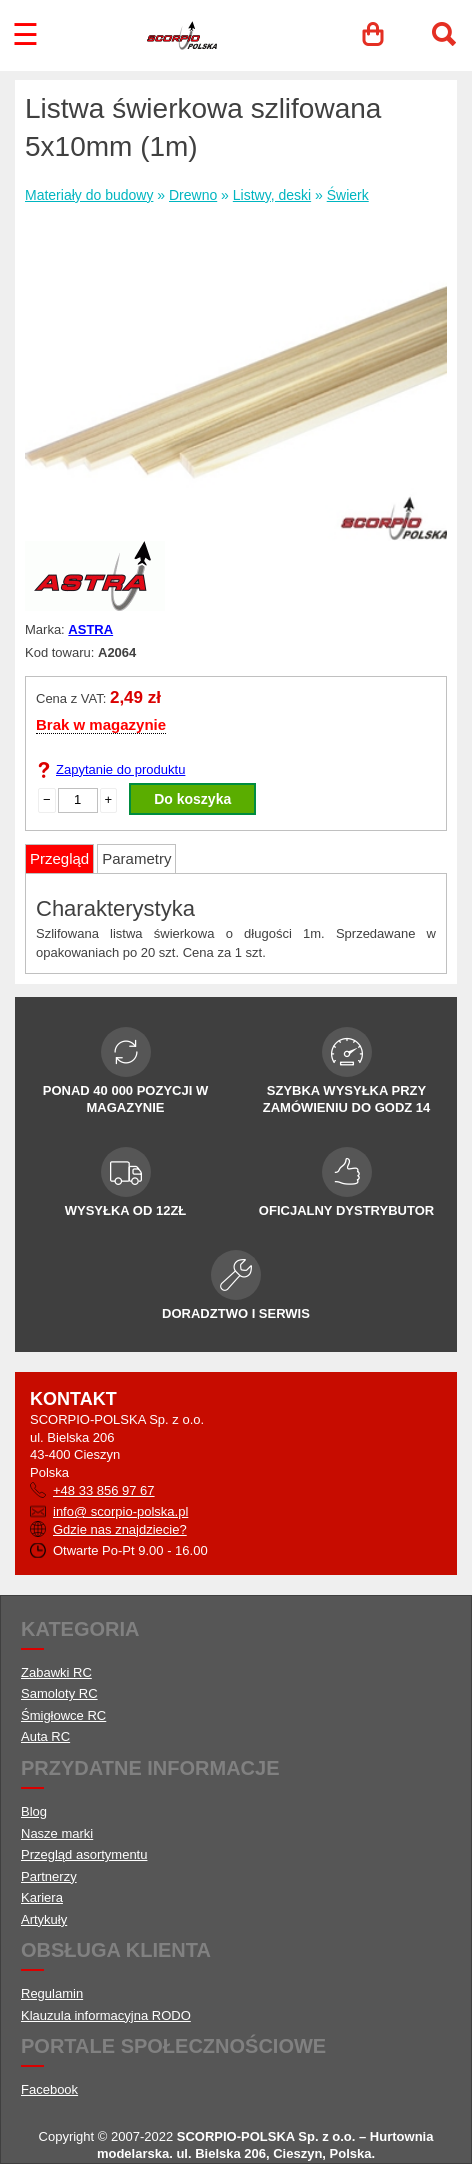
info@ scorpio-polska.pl (120, 1511)
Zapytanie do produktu (120, 769)
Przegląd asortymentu (84, 1854)
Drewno (193, 195)
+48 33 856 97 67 (104, 1490)
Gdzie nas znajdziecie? (120, 1529)
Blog (34, 1811)
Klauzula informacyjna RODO (106, 2015)
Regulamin (52, 1993)
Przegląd (59, 858)
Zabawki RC (56, 1672)
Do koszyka (192, 799)
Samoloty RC (59, 1693)
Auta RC (45, 1736)
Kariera (42, 1897)
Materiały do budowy (89, 195)
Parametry (136, 858)
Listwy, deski (272, 195)
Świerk (348, 195)
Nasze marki (57, 1833)
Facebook (49, 2089)
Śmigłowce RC (63, 1715)
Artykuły (44, 1919)
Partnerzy (49, 1876)
